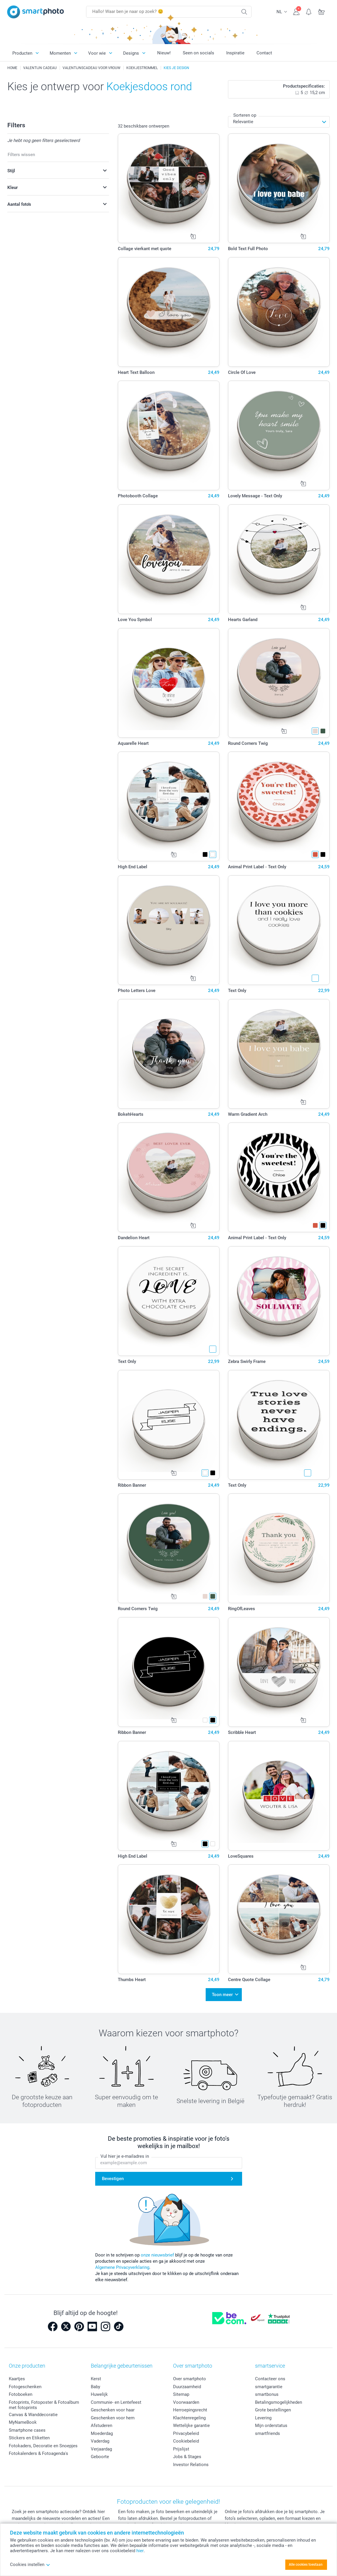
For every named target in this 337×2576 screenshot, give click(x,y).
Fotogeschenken (25, 2386)
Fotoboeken (20, 2394)
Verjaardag (101, 2449)
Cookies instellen (30, 2564)
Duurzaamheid (187, 2386)
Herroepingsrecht (190, 2410)
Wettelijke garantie (191, 2425)
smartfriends (267, 2433)
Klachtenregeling (189, 2418)
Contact (264, 53)
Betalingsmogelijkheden (278, 2402)
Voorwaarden (186, 2402)
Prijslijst (181, 2449)
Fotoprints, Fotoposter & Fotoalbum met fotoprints (44, 2405)
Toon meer (222, 1994)
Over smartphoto (189, 2378)
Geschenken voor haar (113, 2410)
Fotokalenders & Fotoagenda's (38, 2453)
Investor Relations (191, 2464)
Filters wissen (21, 154)
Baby (95, 2386)
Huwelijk (99, 2394)
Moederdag (102, 2433)
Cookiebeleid (186, 2441)
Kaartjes (17, 2378)
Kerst (96, 2378)
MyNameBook (23, 2422)
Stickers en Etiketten (29, 2437)
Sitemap (181, 2394)
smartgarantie (268, 2386)
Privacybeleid (186, 2433)
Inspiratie (235, 53)
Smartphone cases (27, 2430)
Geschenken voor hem (113, 2418)
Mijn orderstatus (271, 2425)
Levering (263, 2418)
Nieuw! (164, 53)
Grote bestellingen (273, 2410)
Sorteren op (244, 115)
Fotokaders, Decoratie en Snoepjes (43, 2445)
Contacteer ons (270, 2378)
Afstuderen (101, 2425)
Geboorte (100, 2456)
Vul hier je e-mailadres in (124, 2156)
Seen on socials (198, 53)
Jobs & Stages (187, 2456)
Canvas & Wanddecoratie (33, 2414)
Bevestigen (113, 2178)
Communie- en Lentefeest (116, 2402)
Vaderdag (100, 2441)
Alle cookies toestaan (306, 2564)
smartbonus (267, 2394)
